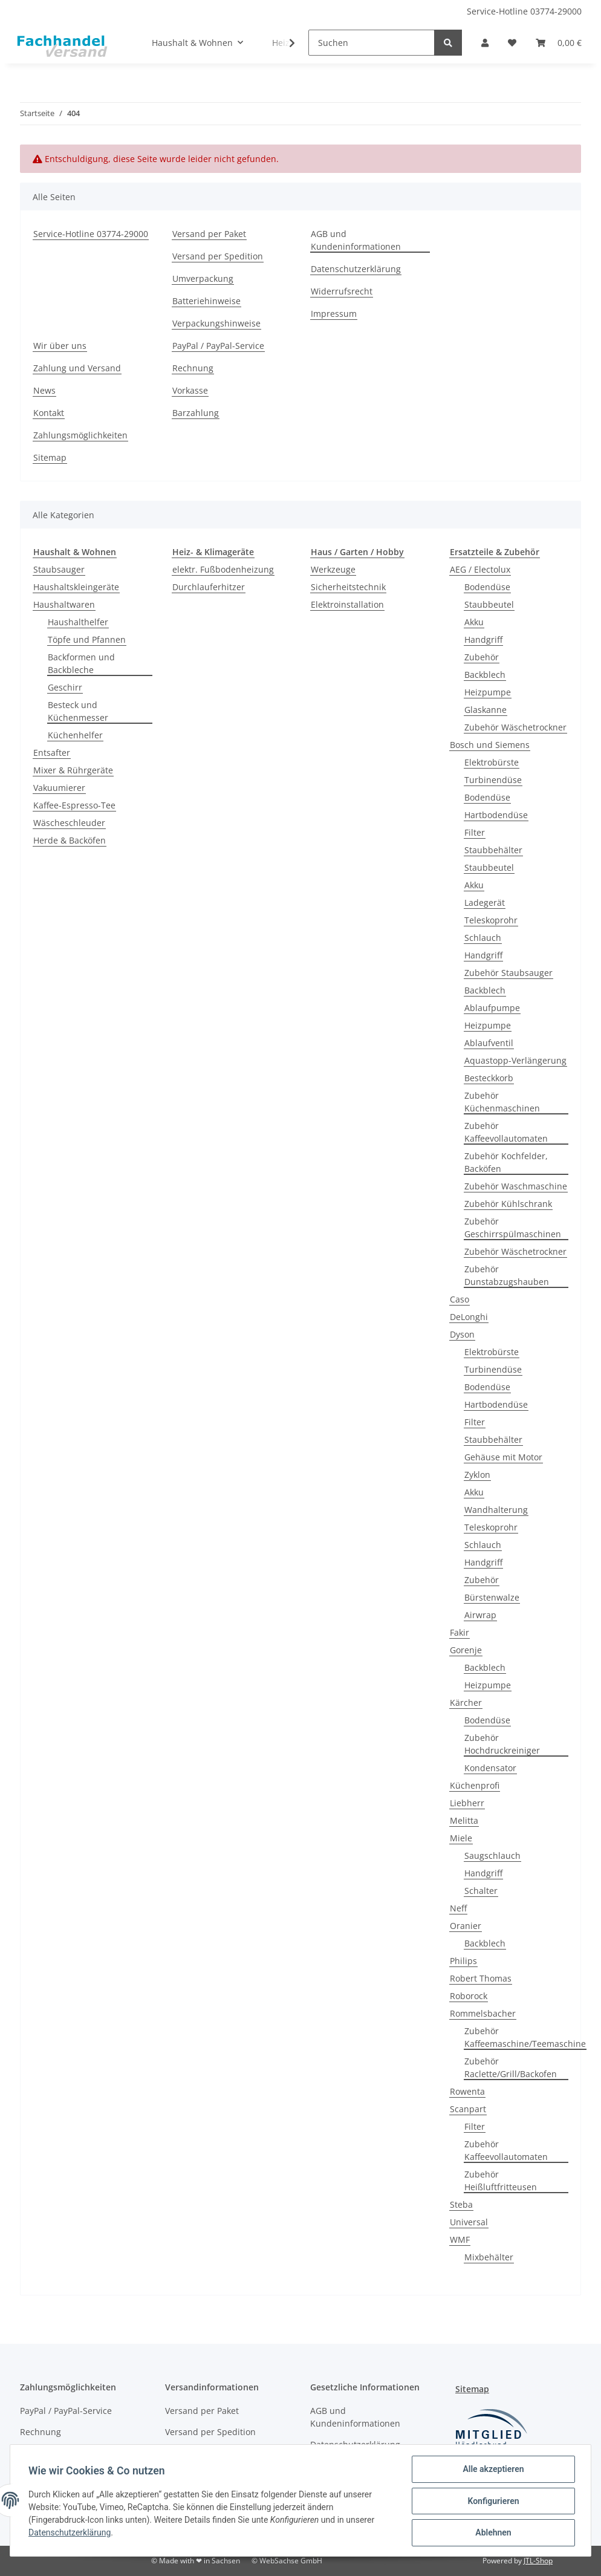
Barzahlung (195, 412)
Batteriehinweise (206, 301)
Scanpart (468, 2109)
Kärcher (466, 1702)
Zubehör (481, 657)
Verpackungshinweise (216, 323)
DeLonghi (469, 1316)
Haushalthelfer (78, 622)
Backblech (484, 674)
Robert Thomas (481, 1978)
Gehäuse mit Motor (503, 1457)
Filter (474, 832)
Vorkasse (190, 390)
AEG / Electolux (480, 569)
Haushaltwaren (64, 604)
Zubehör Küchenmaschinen (502, 1102)
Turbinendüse (493, 779)
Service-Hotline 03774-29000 (524, 11)
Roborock (468, 1996)
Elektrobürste (491, 762)
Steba (461, 2204)
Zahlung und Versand (77, 368)
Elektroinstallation (347, 604)
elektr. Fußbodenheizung (223, 569)
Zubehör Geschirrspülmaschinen (512, 1227)
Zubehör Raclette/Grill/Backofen (510, 2067)
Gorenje (466, 1650)
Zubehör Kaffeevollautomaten (506, 1132)
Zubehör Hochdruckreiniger (502, 1744)
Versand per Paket (209, 233)
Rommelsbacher (483, 2013)
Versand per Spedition (217, 256)
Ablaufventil (488, 1043)
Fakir (459, 1632)
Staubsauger (59, 569)
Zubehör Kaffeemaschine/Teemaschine (525, 2037)
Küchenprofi (474, 1785)
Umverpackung (202, 278)
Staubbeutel (489, 604)
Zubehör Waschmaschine (515, 1186)
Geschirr (65, 687)
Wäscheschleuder (69, 822)
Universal (469, 2222)
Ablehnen (492, 2533)
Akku (474, 622)
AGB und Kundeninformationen (356, 240)
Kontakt (48, 412)
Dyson (462, 1334)
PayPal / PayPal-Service (218, 345)
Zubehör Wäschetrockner (515, 727)
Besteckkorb (488, 1078)
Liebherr (467, 1803)
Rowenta (467, 2091)
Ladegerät (484, 902)
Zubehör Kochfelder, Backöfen (506, 1162)
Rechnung (192, 368)
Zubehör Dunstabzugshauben (506, 1275)
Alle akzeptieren (491, 2470)
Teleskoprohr (491, 920)
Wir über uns (59, 345)
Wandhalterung (496, 1509)
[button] (485, 42)
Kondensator (490, 1768)
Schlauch (482, 937)
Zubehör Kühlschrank (508, 1203)
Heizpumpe (487, 692)
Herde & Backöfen (69, 840)
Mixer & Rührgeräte (73, 770)
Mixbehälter (488, 2257)
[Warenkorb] (558, 42)
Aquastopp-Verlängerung (515, 1060)
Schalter (481, 1890)
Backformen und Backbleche (81, 663)
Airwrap (480, 1615)
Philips (463, 1960)
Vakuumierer (59, 787)
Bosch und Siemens (490, 744)
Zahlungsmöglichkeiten (80, 435)
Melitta (464, 1820)
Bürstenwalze (491, 1597)
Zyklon (477, 1474)
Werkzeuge (333, 569)
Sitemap (50, 457)
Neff (458, 1908)
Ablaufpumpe (492, 1007)
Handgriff (483, 639)
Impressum (334, 313)
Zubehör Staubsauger (508, 972)
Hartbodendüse (496, 815)
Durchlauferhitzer (208, 587)
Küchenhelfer (75, 735)
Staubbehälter (493, 850)
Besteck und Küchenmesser (78, 711)
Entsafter (51, 752)
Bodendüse (487, 587)
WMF (460, 2239)
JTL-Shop (538, 2560)
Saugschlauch (492, 1855)
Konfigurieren (492, 2501)
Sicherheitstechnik (348, 587)
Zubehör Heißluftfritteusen (500, 2180)
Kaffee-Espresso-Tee (74, 805)
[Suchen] (371, 43)
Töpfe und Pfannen (87, 639)
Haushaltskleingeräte (76, 587)
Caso (459, 1299)
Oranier (465, 1925)
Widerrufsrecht (341, 291)
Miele (461, 1838)
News (44, 390)
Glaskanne (485, 709)
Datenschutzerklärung (356, 269)
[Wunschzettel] (512, 42)
